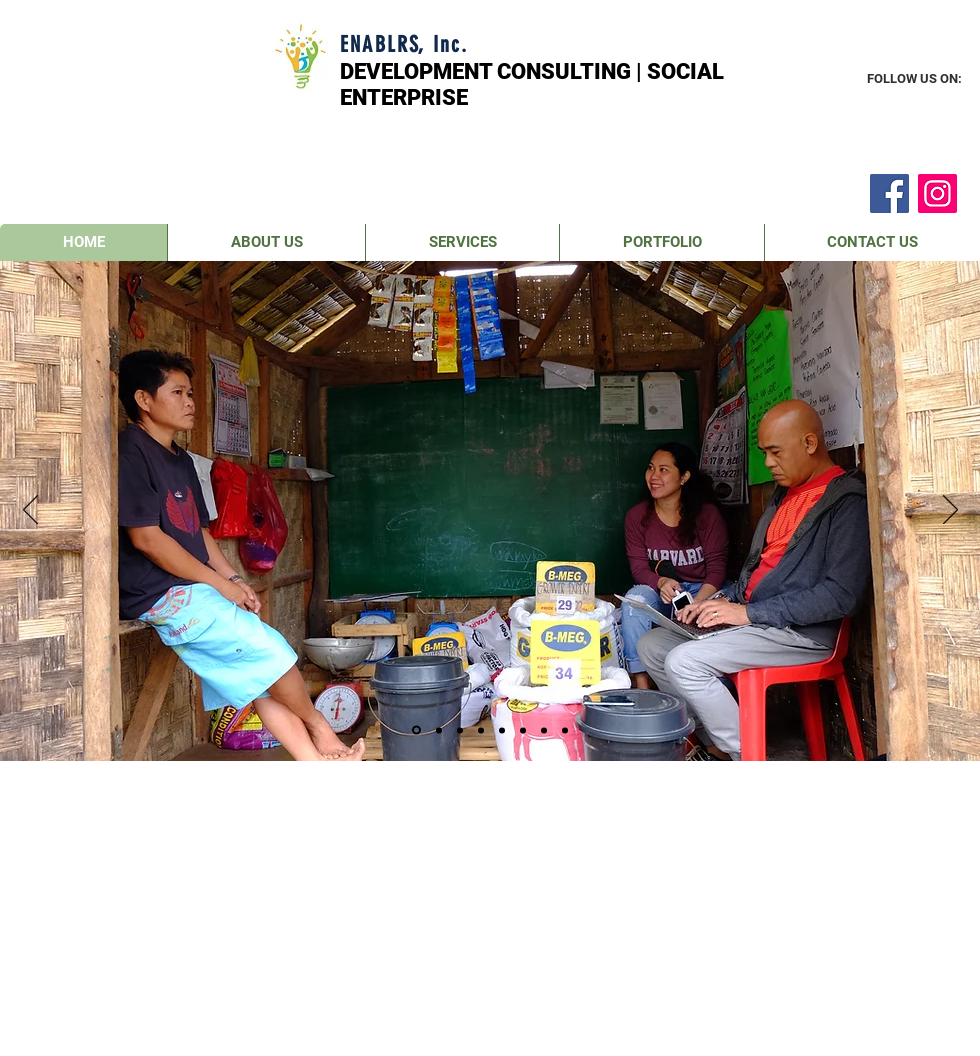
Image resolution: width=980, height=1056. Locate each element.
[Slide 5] (502, 730)
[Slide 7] (544, 730)
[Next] (950, 511)
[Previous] (30, 511)
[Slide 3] (460, 730)
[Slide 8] (565, 730)
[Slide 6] (523, 730)
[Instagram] (937, 193)
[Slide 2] (439, 730)
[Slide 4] (481, 730)
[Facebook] (889, 193)
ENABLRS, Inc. (404, 44)
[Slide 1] (416, 730)
